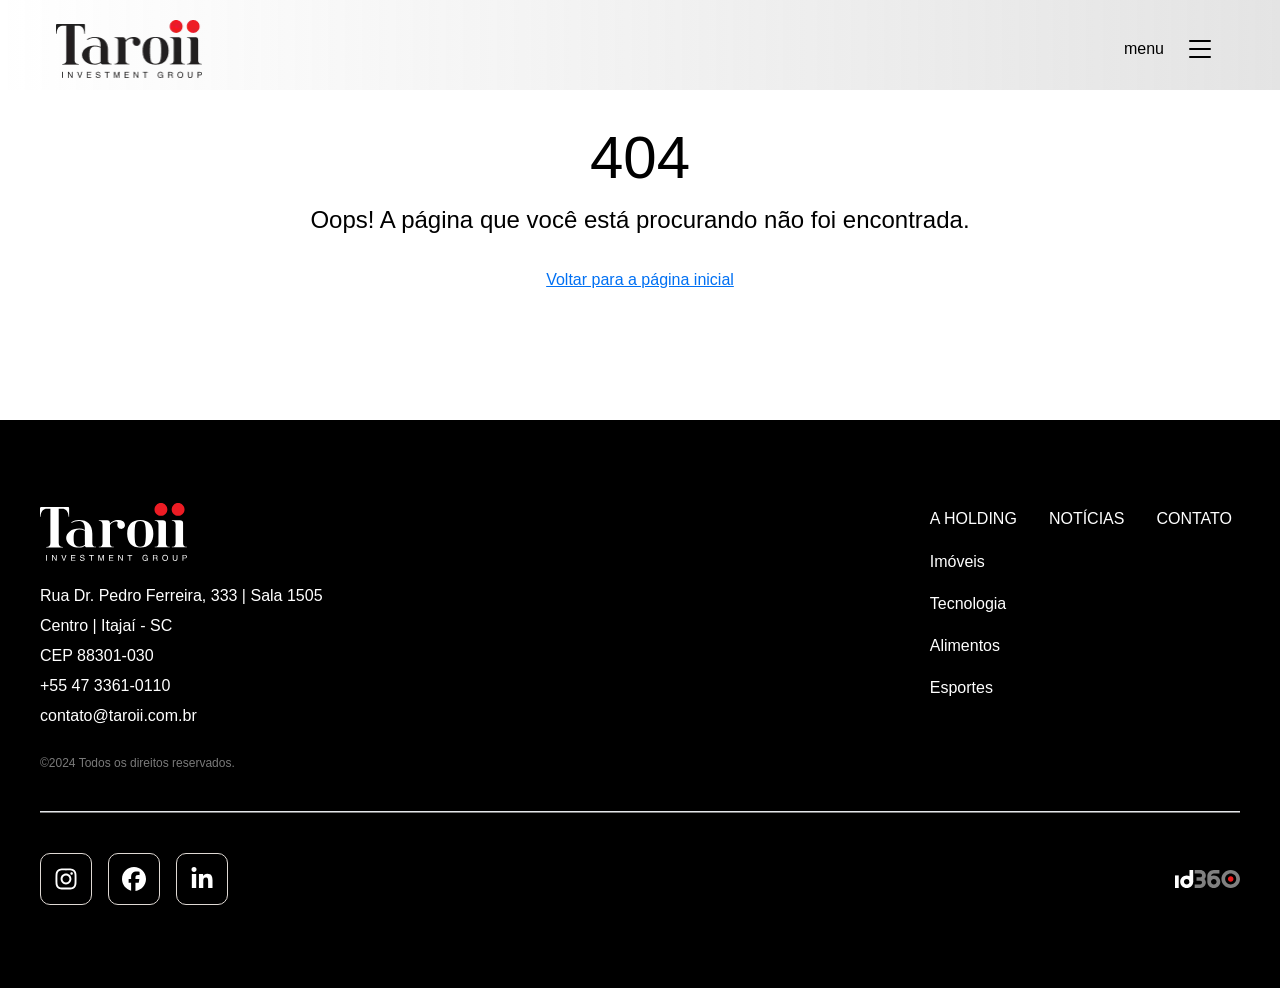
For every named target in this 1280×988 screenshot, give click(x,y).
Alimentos (965, 645)
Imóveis (957, 561)
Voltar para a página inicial (640, 279)
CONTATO (1194, 518)
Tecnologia (968, 603)
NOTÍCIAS (1087, 518)
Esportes (961, 687)
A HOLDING (973, 518)
